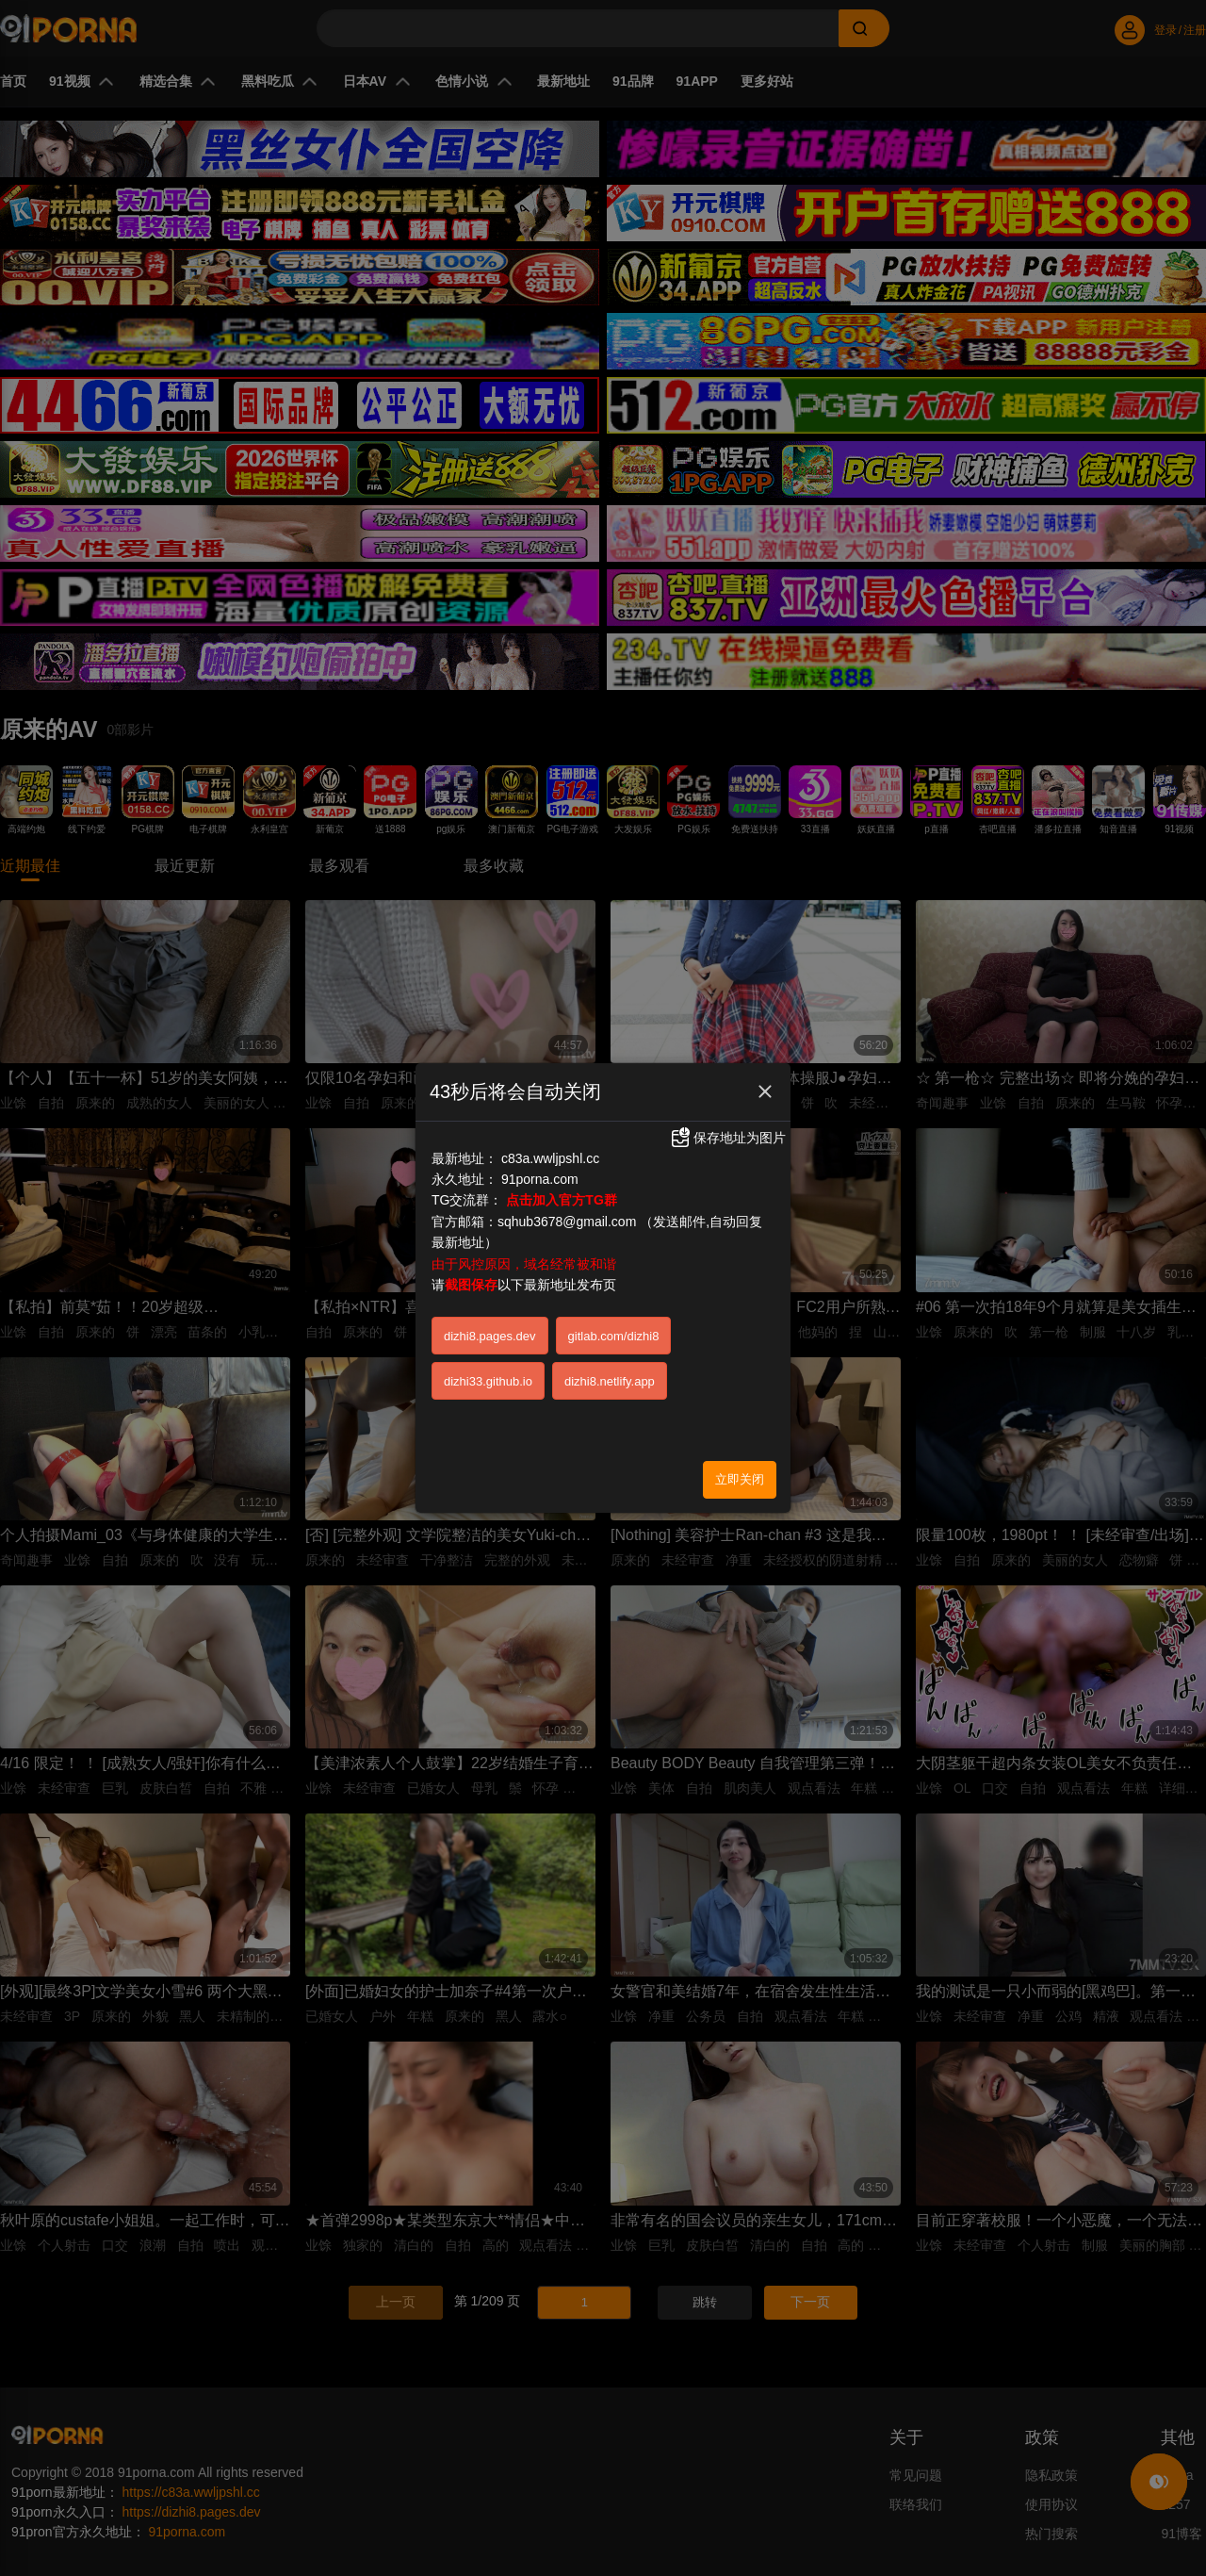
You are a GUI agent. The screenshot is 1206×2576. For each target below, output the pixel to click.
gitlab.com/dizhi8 (614, 1336)
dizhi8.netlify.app (609, 1381)
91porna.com (540, 1179)
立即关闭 (739, 1479)
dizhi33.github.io (488, 1381)
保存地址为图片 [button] (727, 1137)
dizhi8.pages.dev (490, 1336)
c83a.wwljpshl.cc (550, 1158)
